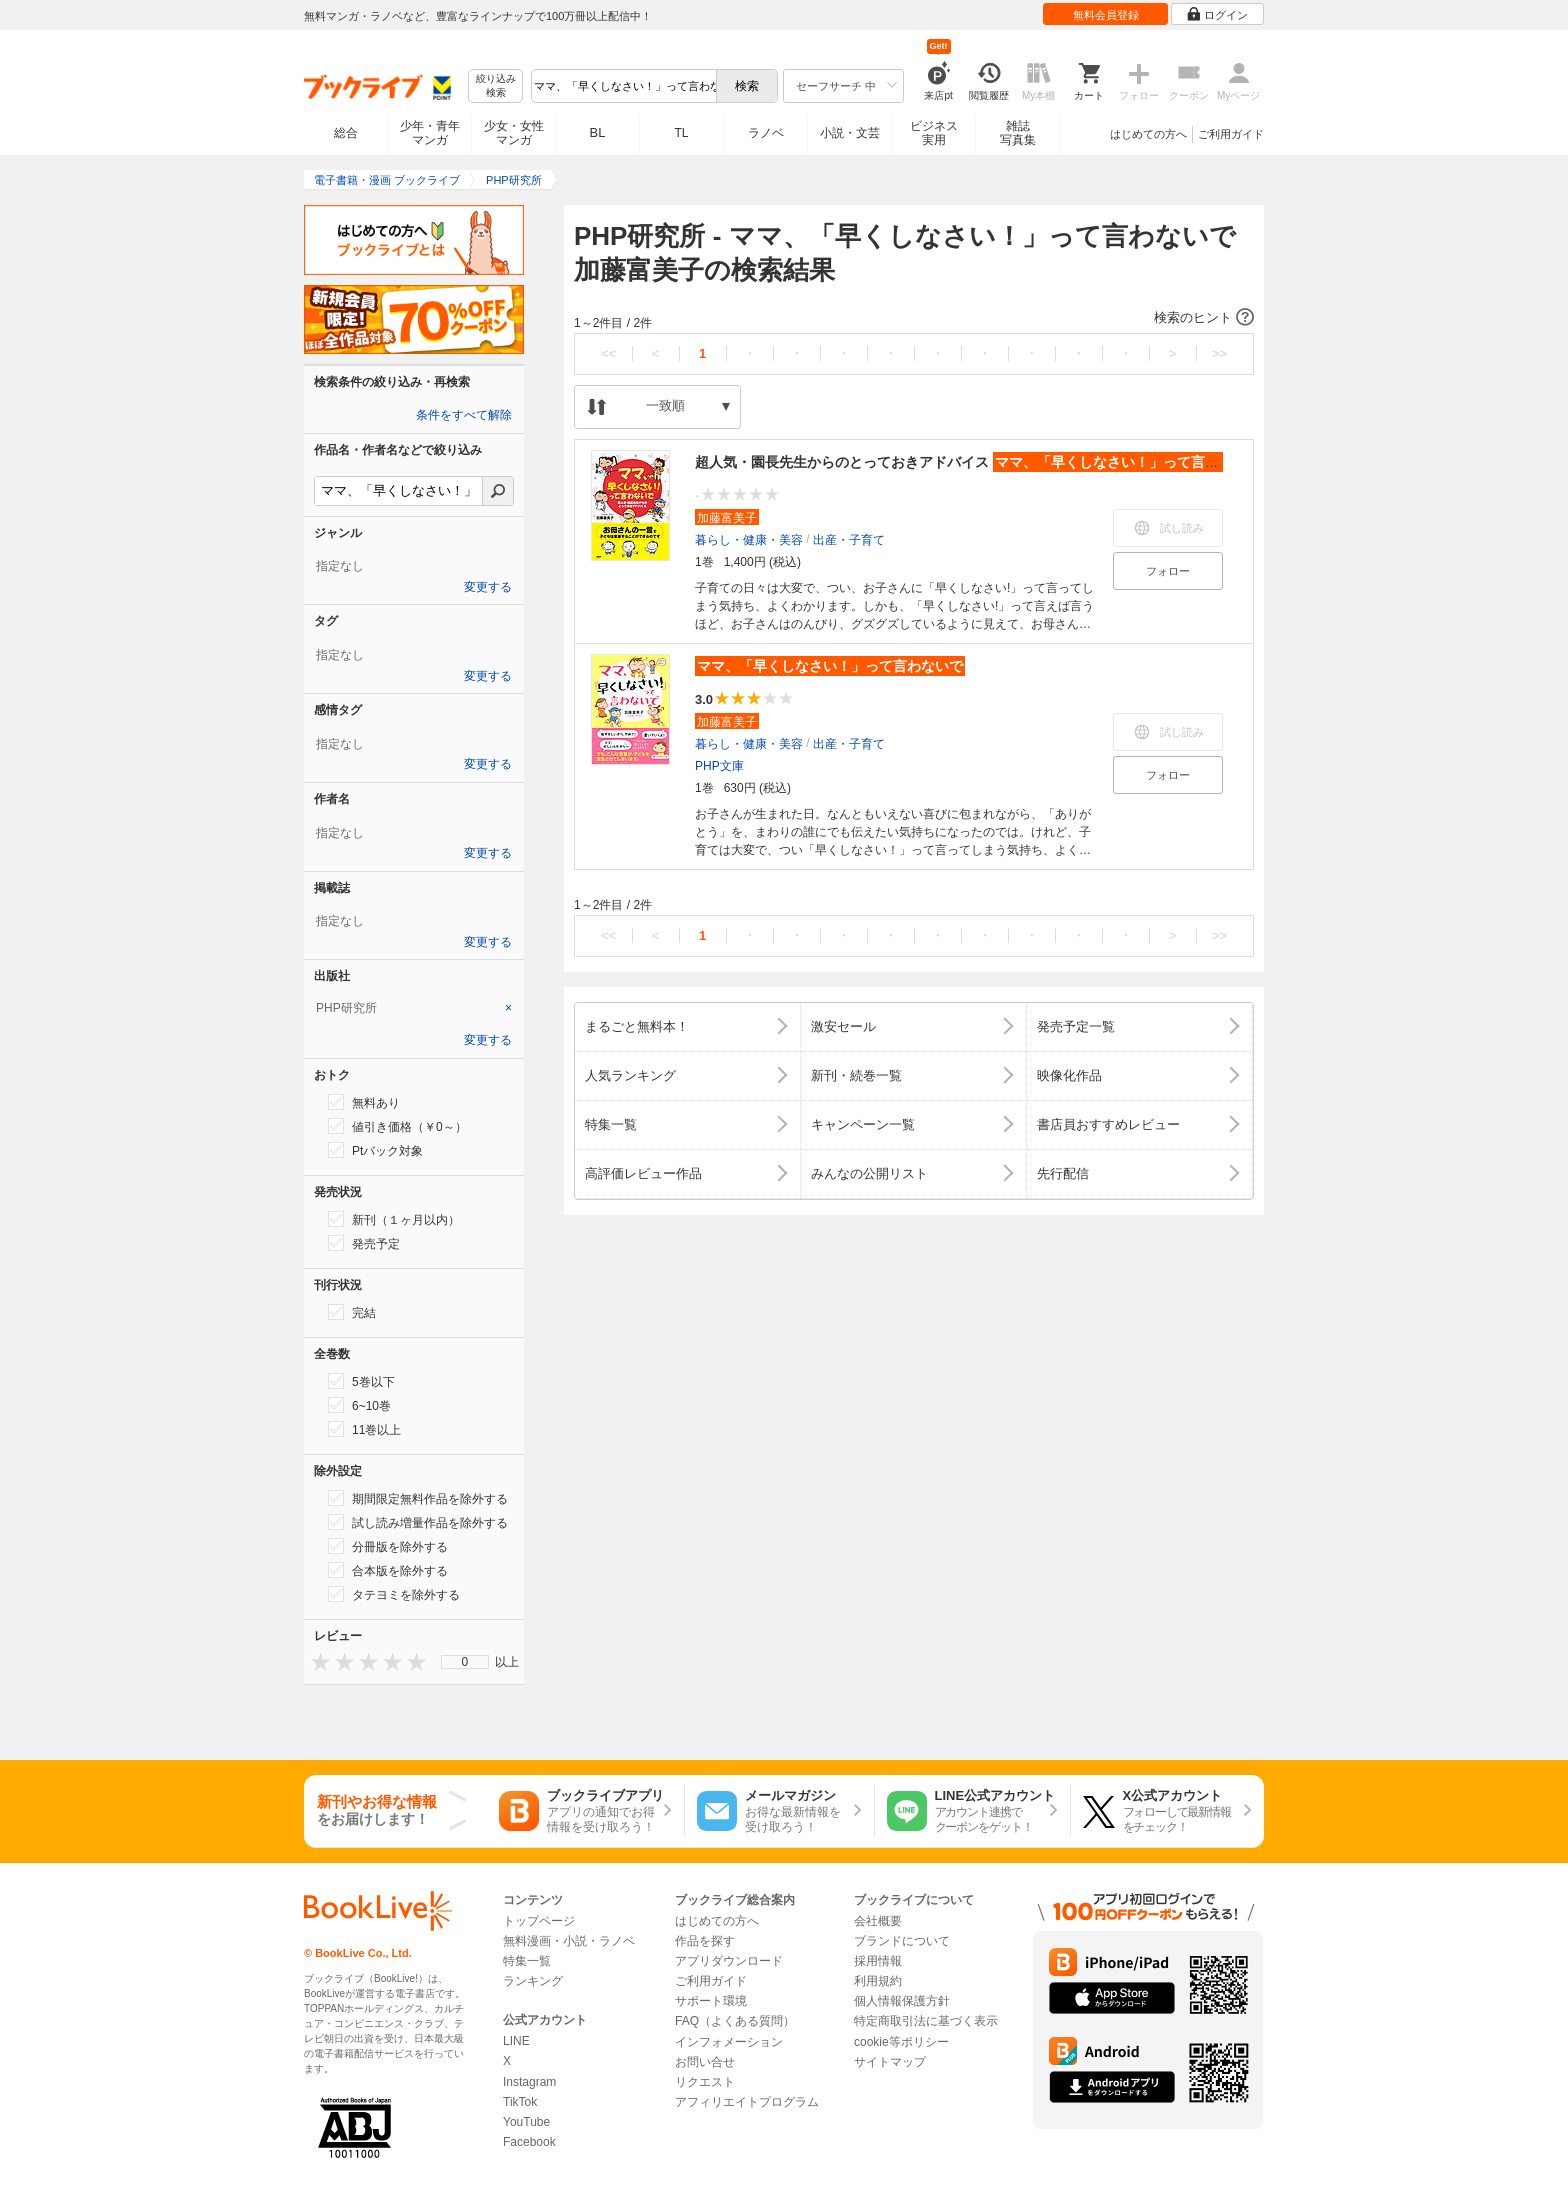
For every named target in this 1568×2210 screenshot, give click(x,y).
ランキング (533, 1981)
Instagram (529, 2082)
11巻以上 (364, 1429)
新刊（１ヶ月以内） (394, 1219)
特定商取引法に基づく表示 (926, 2021)
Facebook (529, 2142)
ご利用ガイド (1231, 134)
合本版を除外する (388, 1570)
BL (598, 132)
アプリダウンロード (729, 1961)
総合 (346, 133)
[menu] (465, 1662)
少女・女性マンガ (514, 133)
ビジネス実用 (934, 133)
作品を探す (705, 1941)
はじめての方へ (1148, 134)
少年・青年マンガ (430, 133)
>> (1219, 353)
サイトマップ (890, 2062)
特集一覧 (527, 1961)
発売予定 (364, 1243)
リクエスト (705, 2082)
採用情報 (878, 1961)
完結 (352, 1312)
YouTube (526, 2122)
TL (681, 133)
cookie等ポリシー (901, 2042)
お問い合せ (705, 2062)
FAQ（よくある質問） (735, 2021)
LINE (516, 2041)
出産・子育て (849, 540)
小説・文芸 (850, 133)
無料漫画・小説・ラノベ (569, 1941)
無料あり (364, 1102)
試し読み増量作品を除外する (418, 1522)
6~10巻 (359, 1405)
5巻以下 (361, 1381)
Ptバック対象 (375, 1150)
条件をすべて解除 (464, 415)
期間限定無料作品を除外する (418, 1498)
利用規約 (878, 1981)
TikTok (520, 2102)
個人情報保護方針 (902, 2001)
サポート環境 (711, 2001)
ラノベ (766, 133)
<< (608, 353)
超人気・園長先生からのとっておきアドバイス (979, 462)
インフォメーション (729, 2042)
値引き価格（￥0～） (397, 1126)
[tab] (414, 1008)
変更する (488, 587)
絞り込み (496, 86)
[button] (914, 318)
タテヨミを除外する (394, 1594)
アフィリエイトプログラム (747, 2102)
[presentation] (316, 1661)
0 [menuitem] (465, 1662)
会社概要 (878, 1921)
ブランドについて (902, 1941)
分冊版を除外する (388, 1546)
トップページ (539, 1921)
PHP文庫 (719, 766)
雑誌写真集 (1018, 133)
